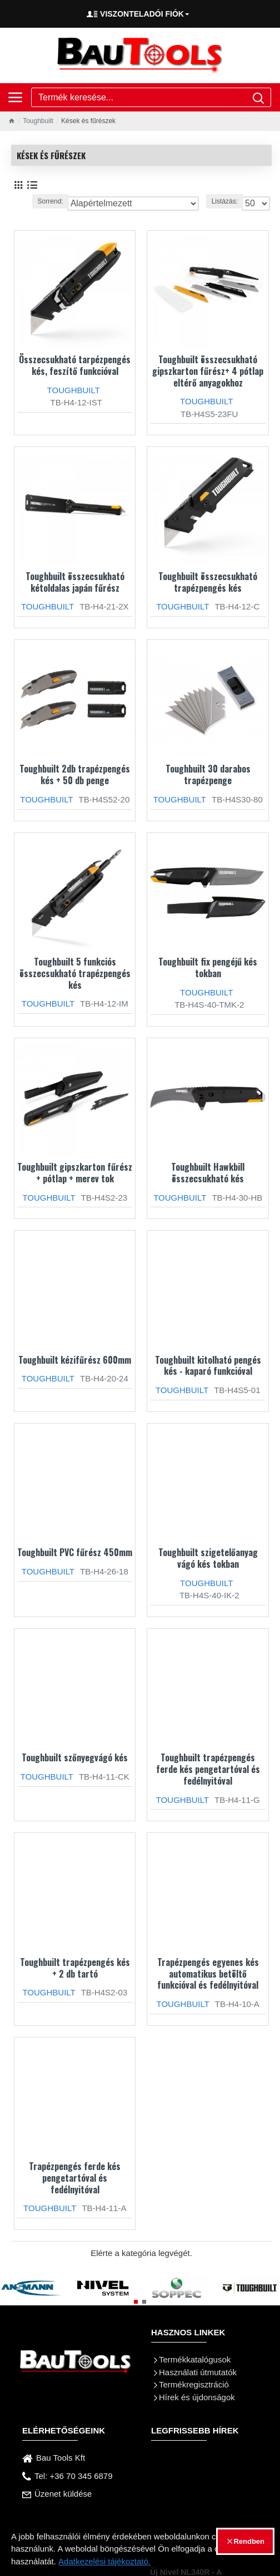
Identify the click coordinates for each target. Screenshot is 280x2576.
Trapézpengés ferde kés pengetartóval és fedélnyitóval (75, 2178)
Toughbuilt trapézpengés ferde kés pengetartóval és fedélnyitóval (208, 1769)
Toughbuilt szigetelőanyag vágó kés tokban (208, 1558)
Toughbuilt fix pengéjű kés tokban (207, 967)
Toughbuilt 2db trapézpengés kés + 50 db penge (74, 774)
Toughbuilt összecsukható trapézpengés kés (207, 582)
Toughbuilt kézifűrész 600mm (74, 1360)
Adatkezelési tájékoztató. (104, 2561)
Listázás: (225, 201)
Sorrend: (50, 201)
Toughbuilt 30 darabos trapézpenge (208, 774)
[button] (136, 2302)
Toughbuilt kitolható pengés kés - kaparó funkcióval (208, 1366)
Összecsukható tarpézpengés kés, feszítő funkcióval (75, 365)
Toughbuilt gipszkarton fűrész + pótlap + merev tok (74, 1173)
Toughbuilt (38, 121)
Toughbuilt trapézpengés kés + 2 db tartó (75, 1968)
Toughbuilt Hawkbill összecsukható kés (207, 1173)
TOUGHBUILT (73, 390)
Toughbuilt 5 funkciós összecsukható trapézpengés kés (75, 973)
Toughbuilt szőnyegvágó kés (75, 1758)
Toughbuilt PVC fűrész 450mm (74, 1552)
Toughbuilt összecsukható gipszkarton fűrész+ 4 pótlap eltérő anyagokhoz (207, 371)
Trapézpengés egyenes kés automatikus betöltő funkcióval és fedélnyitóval (208, 1974)
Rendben (248, 2541)
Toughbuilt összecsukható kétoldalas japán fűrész (75, 582)
